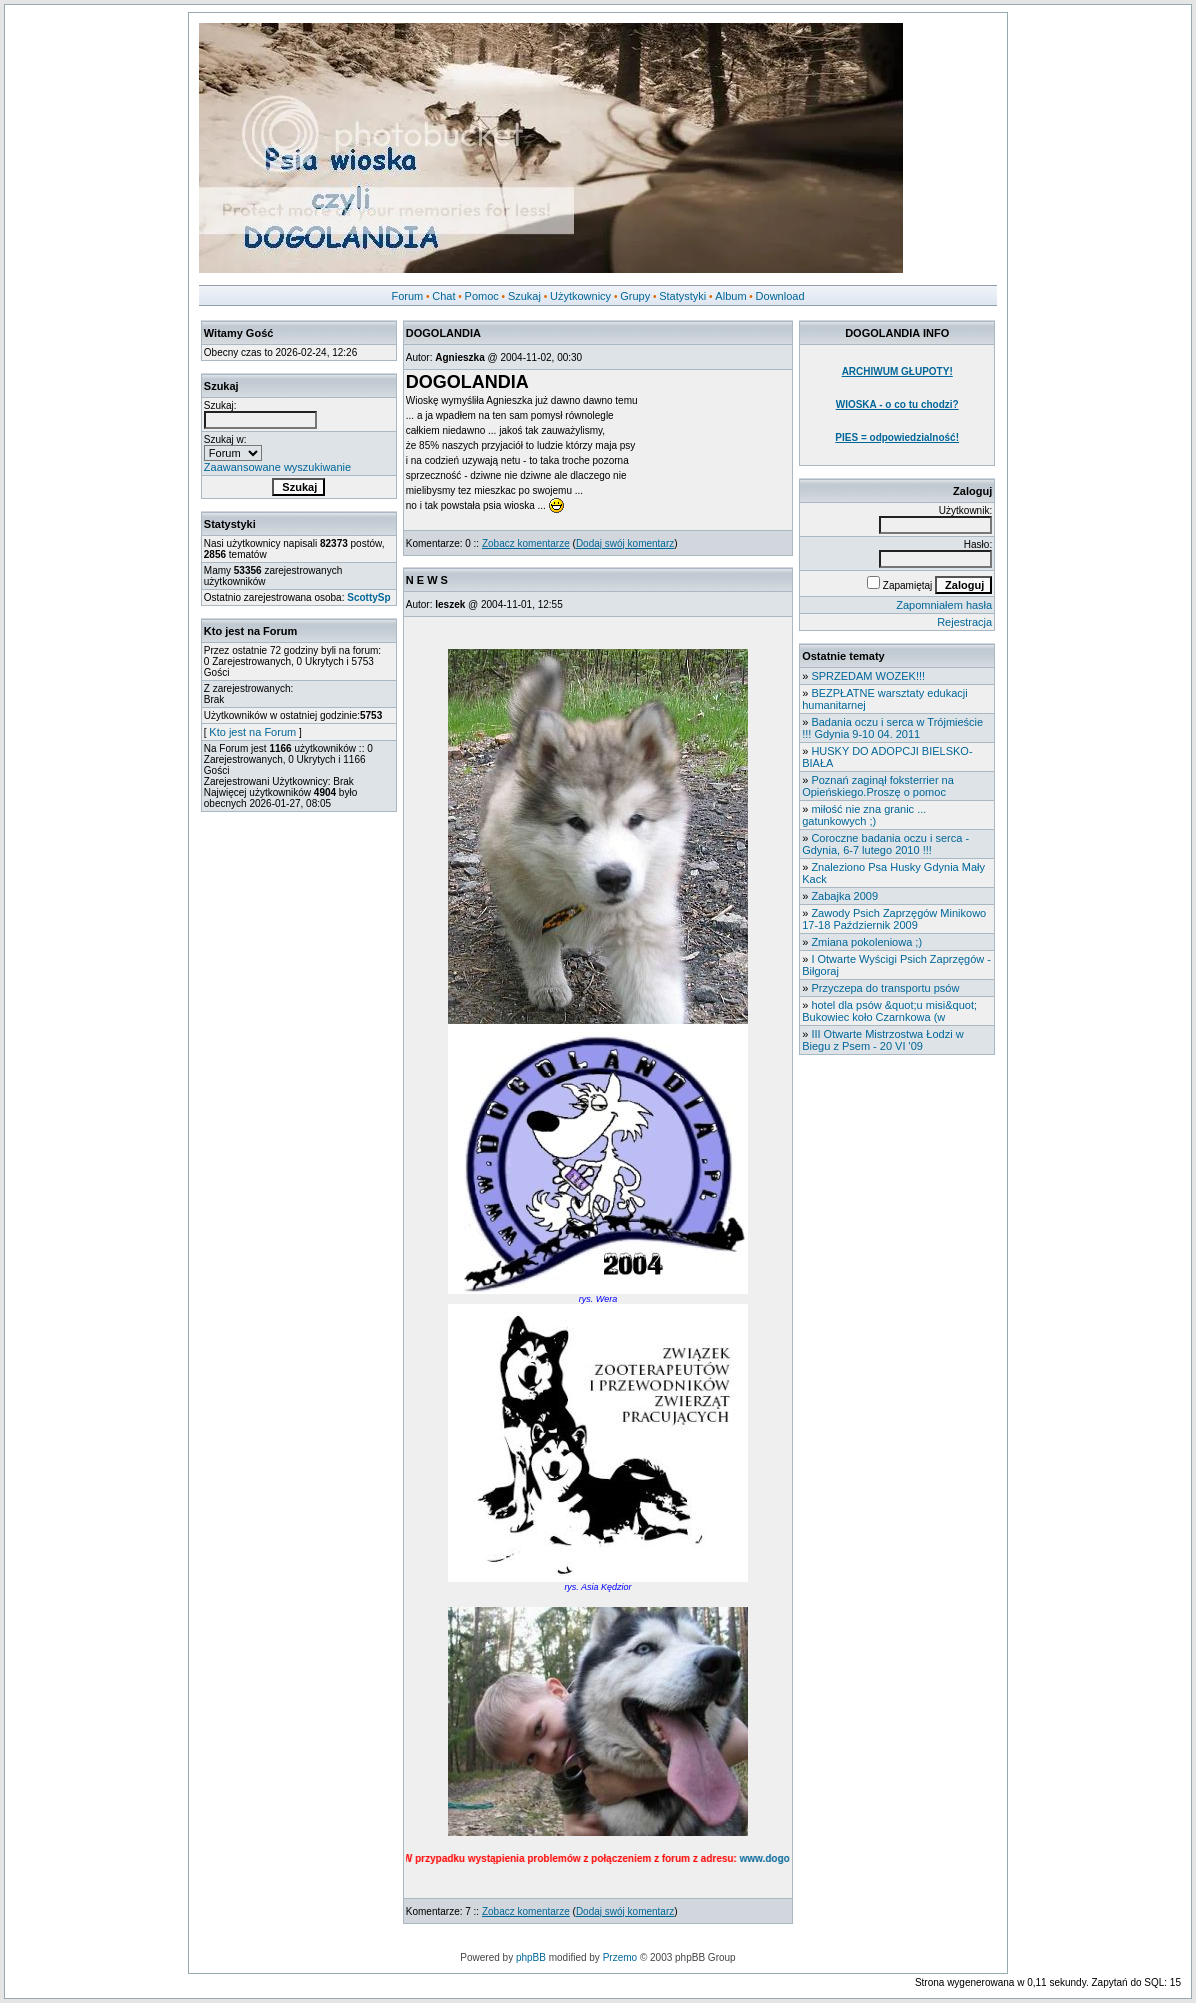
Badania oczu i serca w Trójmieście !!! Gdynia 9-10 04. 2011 (892, 728)
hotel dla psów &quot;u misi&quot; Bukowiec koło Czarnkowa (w (889, 1011)
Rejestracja (964, 622)
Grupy (635, 296)
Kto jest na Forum (252, 732)
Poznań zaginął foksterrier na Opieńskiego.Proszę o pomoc (878, 786)
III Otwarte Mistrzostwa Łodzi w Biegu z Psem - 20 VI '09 (882, 1040)
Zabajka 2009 (844, 896)
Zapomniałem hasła (944, 605)
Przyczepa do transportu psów (885, 988)
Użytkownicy (580, 296)
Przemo (620, 1957)
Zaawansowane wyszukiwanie (277, 467)
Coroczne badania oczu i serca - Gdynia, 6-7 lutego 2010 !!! (885, 844)
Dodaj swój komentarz (625, 543)
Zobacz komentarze (526, 543)
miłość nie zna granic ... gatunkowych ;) (864, 815)
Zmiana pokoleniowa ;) (866, 942)
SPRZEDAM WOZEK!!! (868, 676)
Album (730, 296)
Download (780, 296)
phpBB (531, 1957)
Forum (407, 296)
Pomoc (482, 296)
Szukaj (524, 296)
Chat (443, 296)
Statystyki (682, 296)
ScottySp (368, 597)
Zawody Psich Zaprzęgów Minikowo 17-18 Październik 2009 (894, 919)
